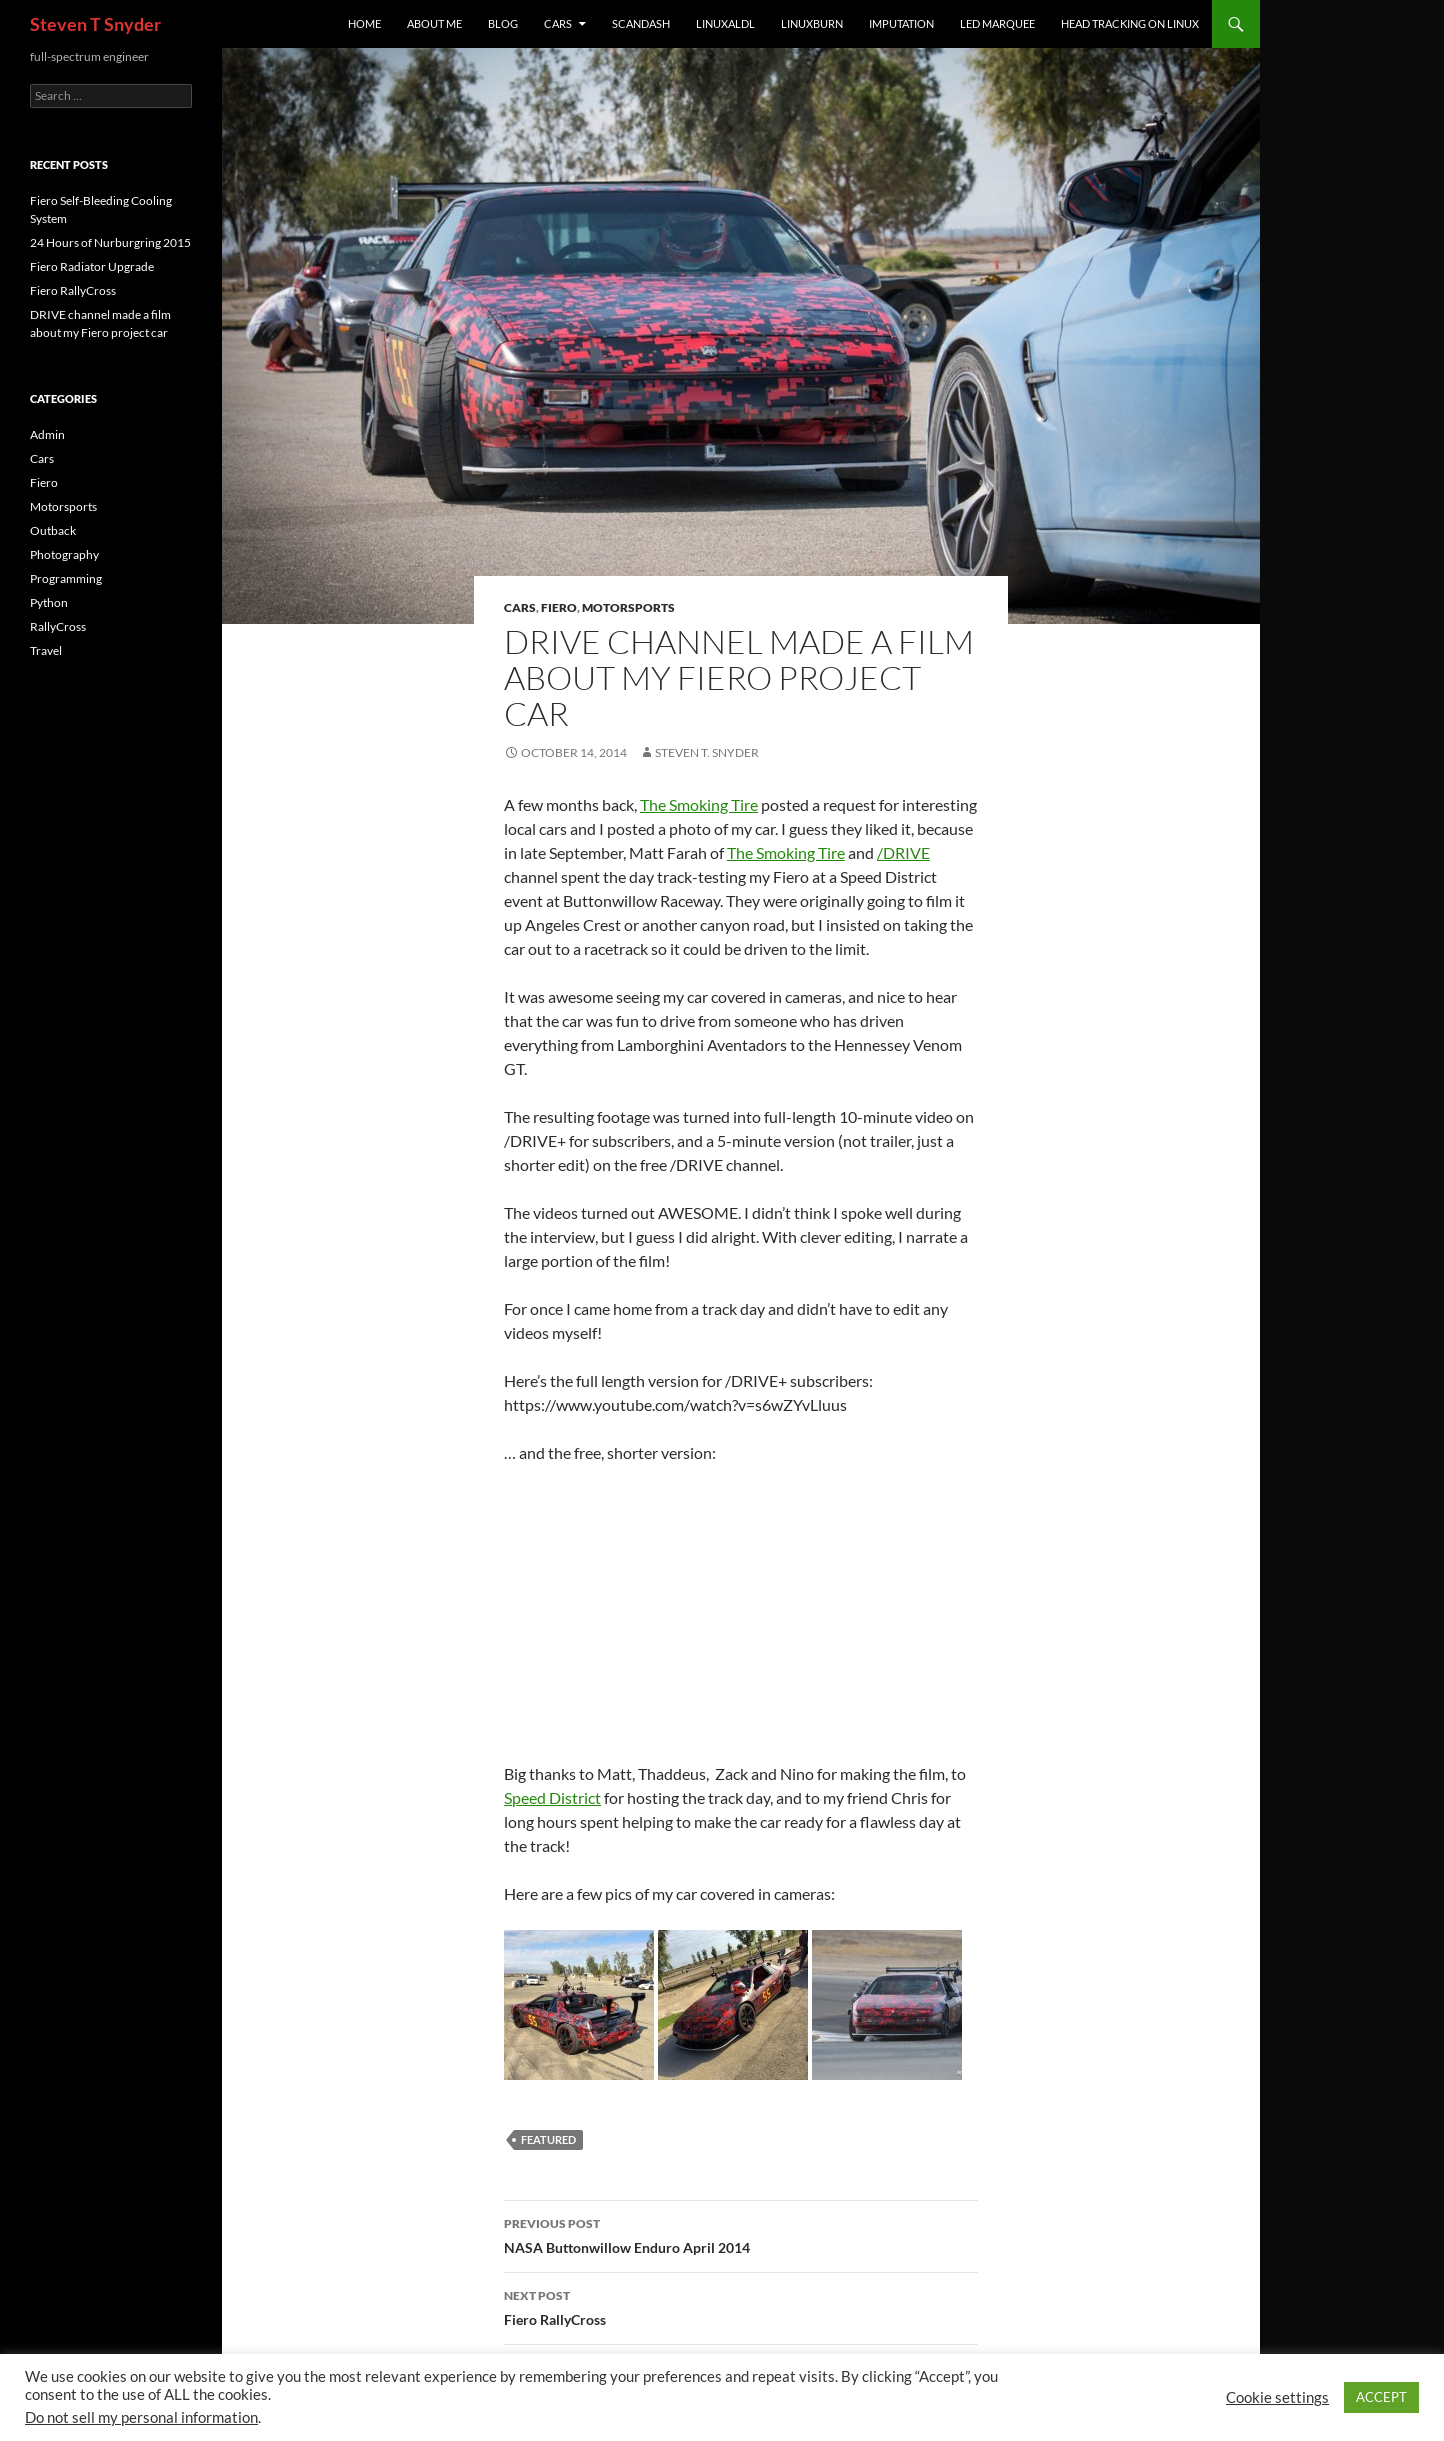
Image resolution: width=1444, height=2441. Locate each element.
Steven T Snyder (95, 24)
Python (49, 602)
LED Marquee (997, 23)
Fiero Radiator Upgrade (92, 266)
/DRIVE (903, 852)
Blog (503, 23)
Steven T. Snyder (707, 752)
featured (548, 2139)
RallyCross (58, 626)
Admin (47, 434)
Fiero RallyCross (741, 2306)
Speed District (552, 1797)
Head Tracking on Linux (1130, 23)
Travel (46, 650)
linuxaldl (725, 23)
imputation (901, 23)
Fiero (559, 607)
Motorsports (628, 607)
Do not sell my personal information (141, 2417)
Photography (64, 554)
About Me (434, 23)
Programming (66, 578)
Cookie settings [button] (1277, 2397)
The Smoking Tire (699, 804)
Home (364, 23)
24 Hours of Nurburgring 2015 (110, 242)
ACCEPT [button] (1381, 2397)
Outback (53, 530)
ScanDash (641, 23)
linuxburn (812, 23)
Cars (558, 23)
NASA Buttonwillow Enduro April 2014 (741, 2234)
